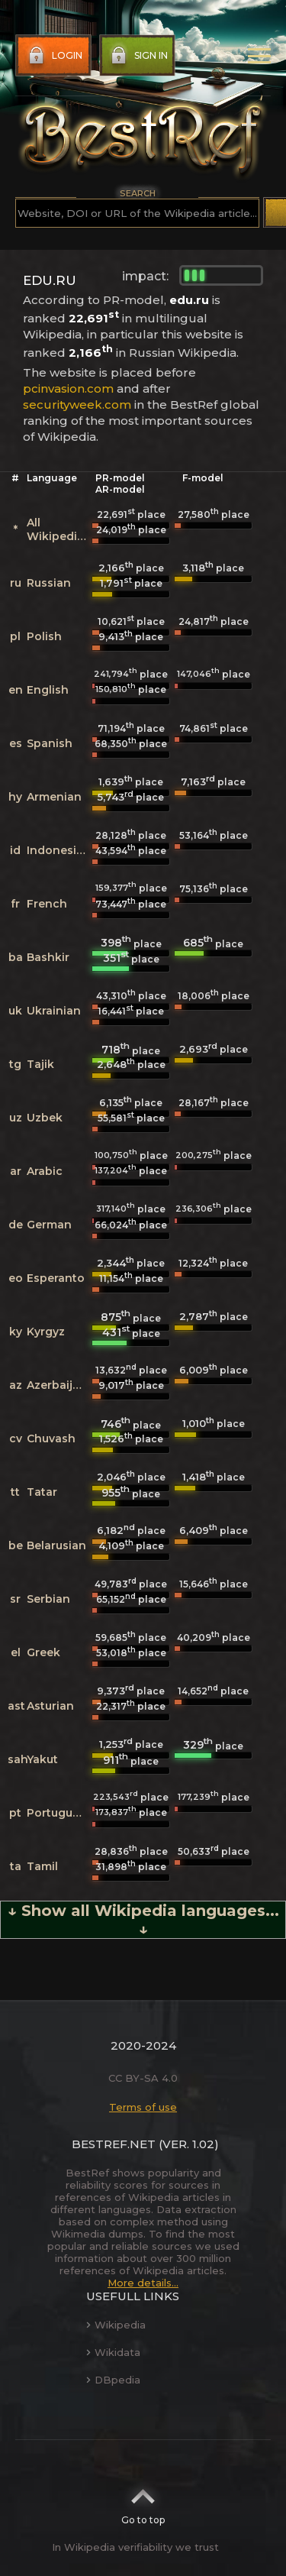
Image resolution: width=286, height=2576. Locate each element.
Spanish (49, 743)
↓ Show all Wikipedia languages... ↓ (143, 1919)
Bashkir (48, 957)
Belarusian (56, 1545)
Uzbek (45, 1118)
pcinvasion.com (68, 388)
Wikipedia (116, 2325)
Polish (44, 636)
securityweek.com (77, 404)
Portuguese (59, 1813)
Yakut (42, 1759)
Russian (49, 583)
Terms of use (143, 2107)
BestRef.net (114, 2144)
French (47, 904)
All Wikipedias (58, 529)
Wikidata (113, 2352)
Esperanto (56, 1278)
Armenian (54, 797)
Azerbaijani (58, 1385)
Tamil (42, 1866)
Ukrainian (54, 1011)
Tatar (42, 1492)
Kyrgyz (46, 1331)
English (48, 690)
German (49, 1224)
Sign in (138, 56)
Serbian (48, 1599)
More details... (143, 2283)
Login (53, 56)
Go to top (143, 2502)
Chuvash (51, 1438)
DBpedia (113, 2380)
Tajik (40, 1064)
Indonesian (59, 850)
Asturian (50, 1706)
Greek (43, 1652)
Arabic (45, 1171)
